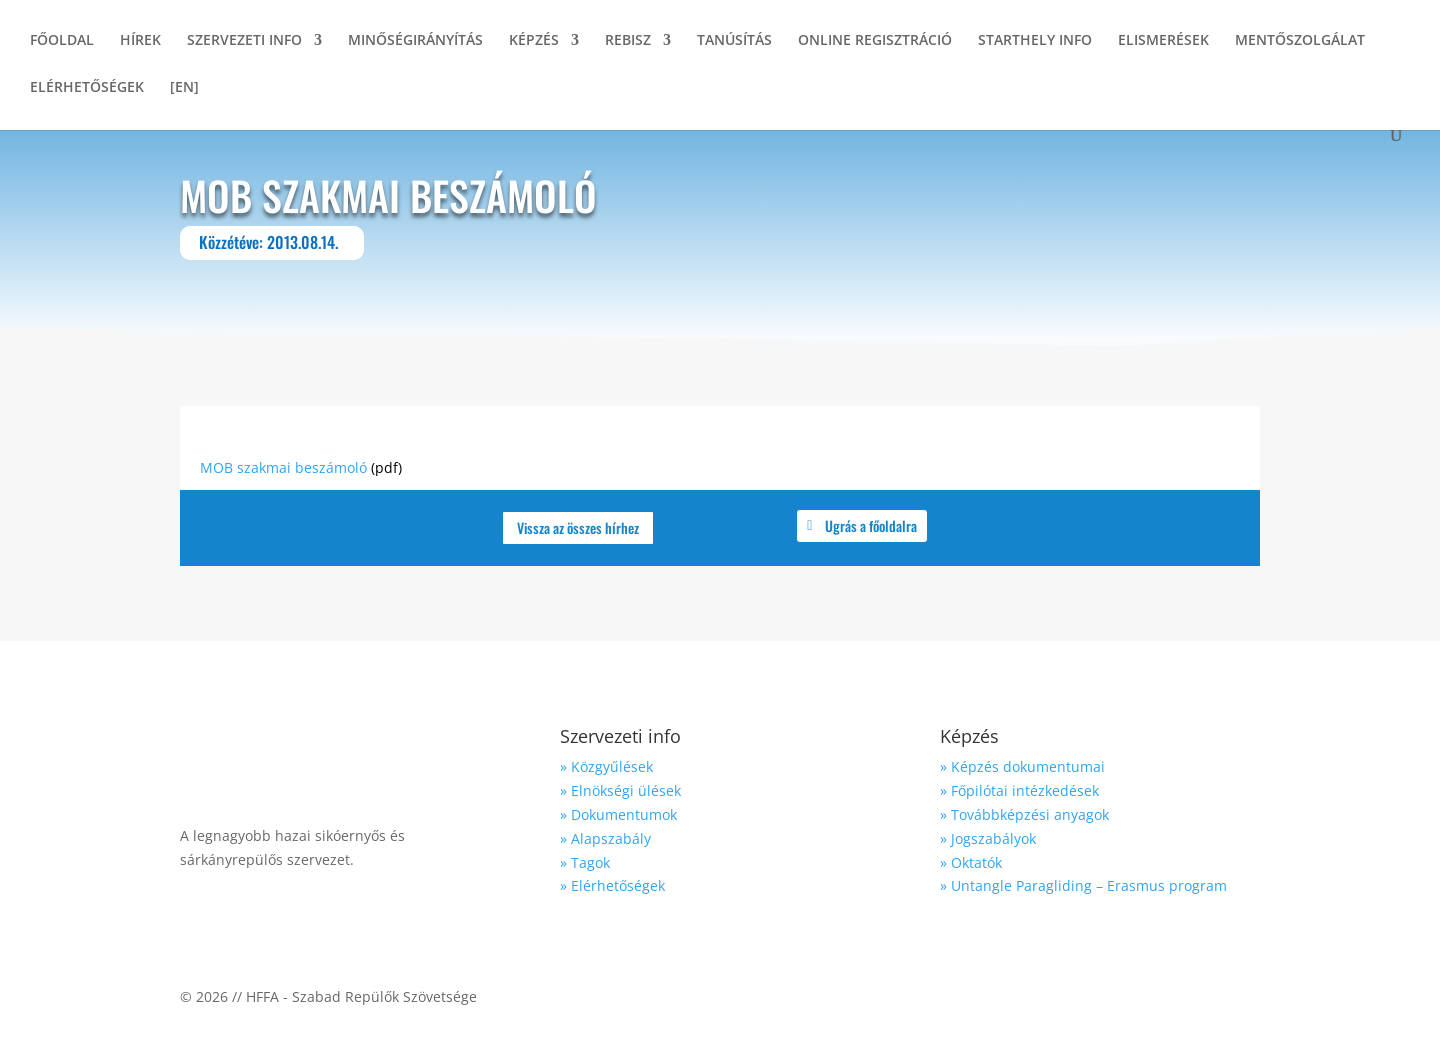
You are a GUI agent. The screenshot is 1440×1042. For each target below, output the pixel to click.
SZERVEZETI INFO (244, 41)
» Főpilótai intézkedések (1019, 790)
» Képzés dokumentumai (1022, 766)
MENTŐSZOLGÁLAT (1300, 41)
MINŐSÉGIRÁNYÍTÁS (415, 41)
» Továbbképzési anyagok (1024, 814)
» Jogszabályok (988, 838)
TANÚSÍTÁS (734, 41)
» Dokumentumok (618, 814)
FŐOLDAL (62, 41)
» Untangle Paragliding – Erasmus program (1083, 885)
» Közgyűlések (606, 766)
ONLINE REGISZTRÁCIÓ (875, 41)
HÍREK (140, 41)
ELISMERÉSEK (1163, 41)
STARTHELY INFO (1035, 41)
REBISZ (628, 41)
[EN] (184, 88)
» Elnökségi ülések (620, 790)
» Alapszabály (605, 838)
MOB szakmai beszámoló (283, 467)
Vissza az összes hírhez (578, 527)
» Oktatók (971, 862)
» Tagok (585, 862)
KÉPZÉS (534, 41)
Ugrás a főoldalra (871, 525)
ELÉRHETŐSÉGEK (87, 88)
